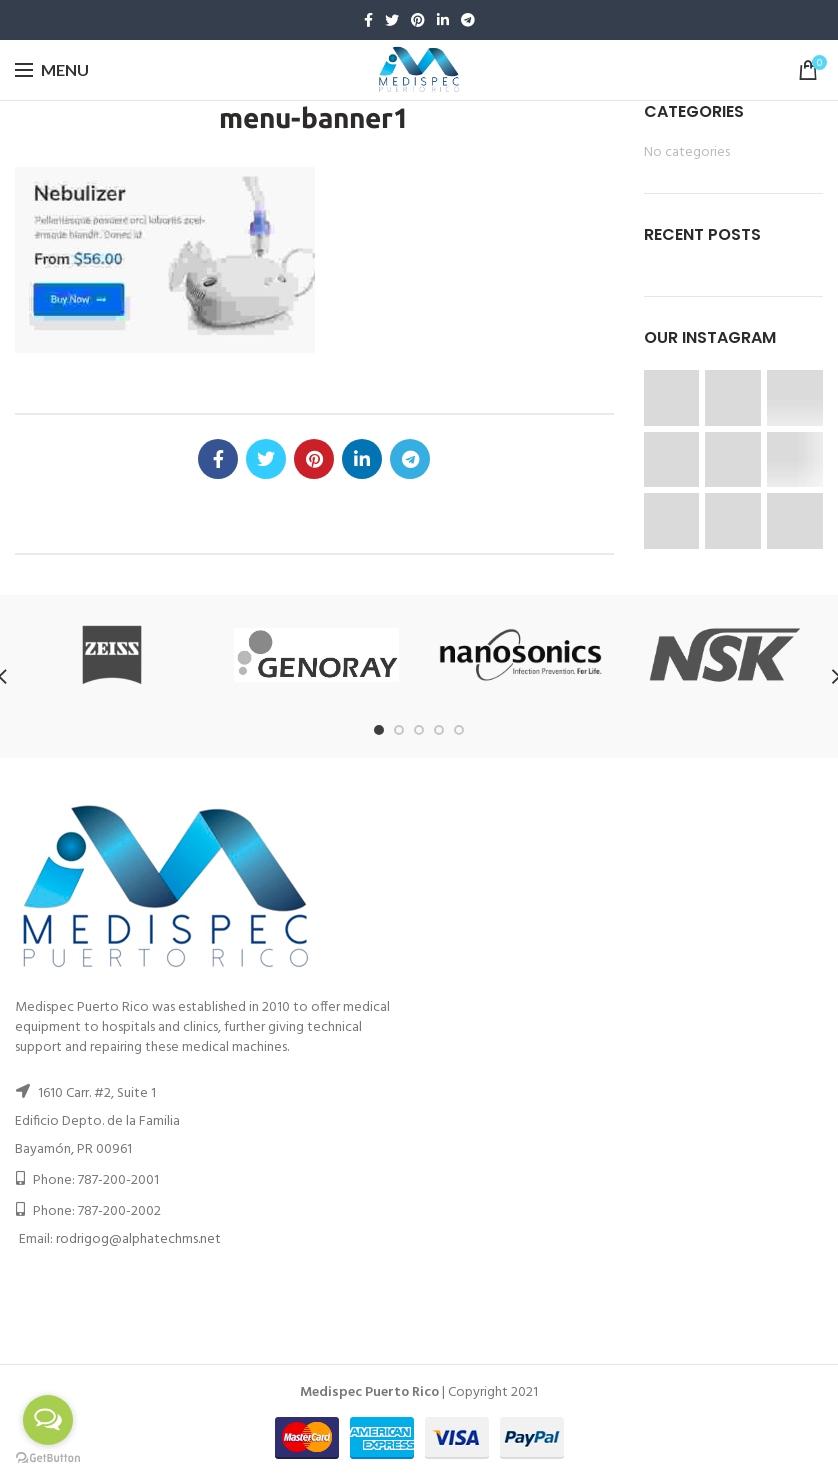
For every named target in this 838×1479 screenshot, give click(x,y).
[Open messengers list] (48, 1420)
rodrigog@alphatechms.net (138, 1239)
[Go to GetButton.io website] (48, 1458)
